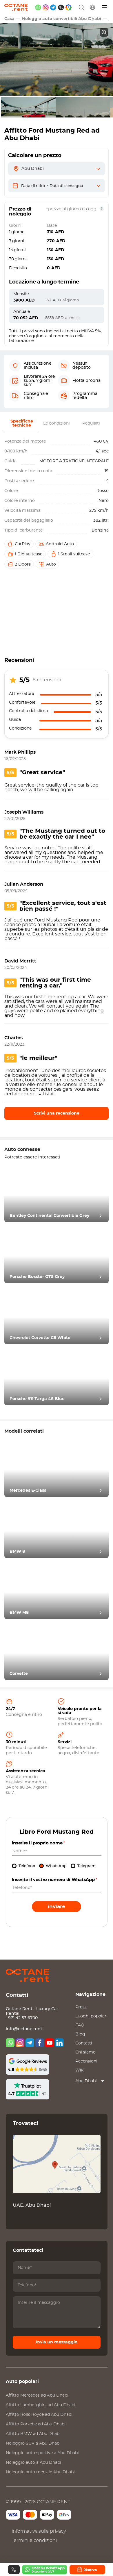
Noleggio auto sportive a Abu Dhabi (42, 2453)
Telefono (27, 1866)
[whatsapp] (38, 7)
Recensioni (86, 2061)
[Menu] (104, 7)
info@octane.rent (24, 2029)
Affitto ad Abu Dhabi (37, 2395)
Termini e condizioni (34, 2540)
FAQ (79, 2025)
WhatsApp (56, 1866)
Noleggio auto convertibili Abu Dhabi (61, 19)
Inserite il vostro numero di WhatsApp (55, 1880)
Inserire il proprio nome (38, 1843)
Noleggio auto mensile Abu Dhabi (40, 2472)
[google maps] (68, 7)
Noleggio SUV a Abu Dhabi (33, 2443)
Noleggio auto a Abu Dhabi (33, 2463)
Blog (80, 2034)
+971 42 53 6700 (22, 2018)
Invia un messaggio (56, 2342)
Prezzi (81, 2007)
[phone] (61, 7)
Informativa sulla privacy (39, 2531)
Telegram (86, 1866)
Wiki (80, 2070)
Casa (9, 19)
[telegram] (53, 7)
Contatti (83, 2043)
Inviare (56, 1906)
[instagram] (46, 7)
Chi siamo (85, 2052)
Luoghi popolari (91, 2016)
